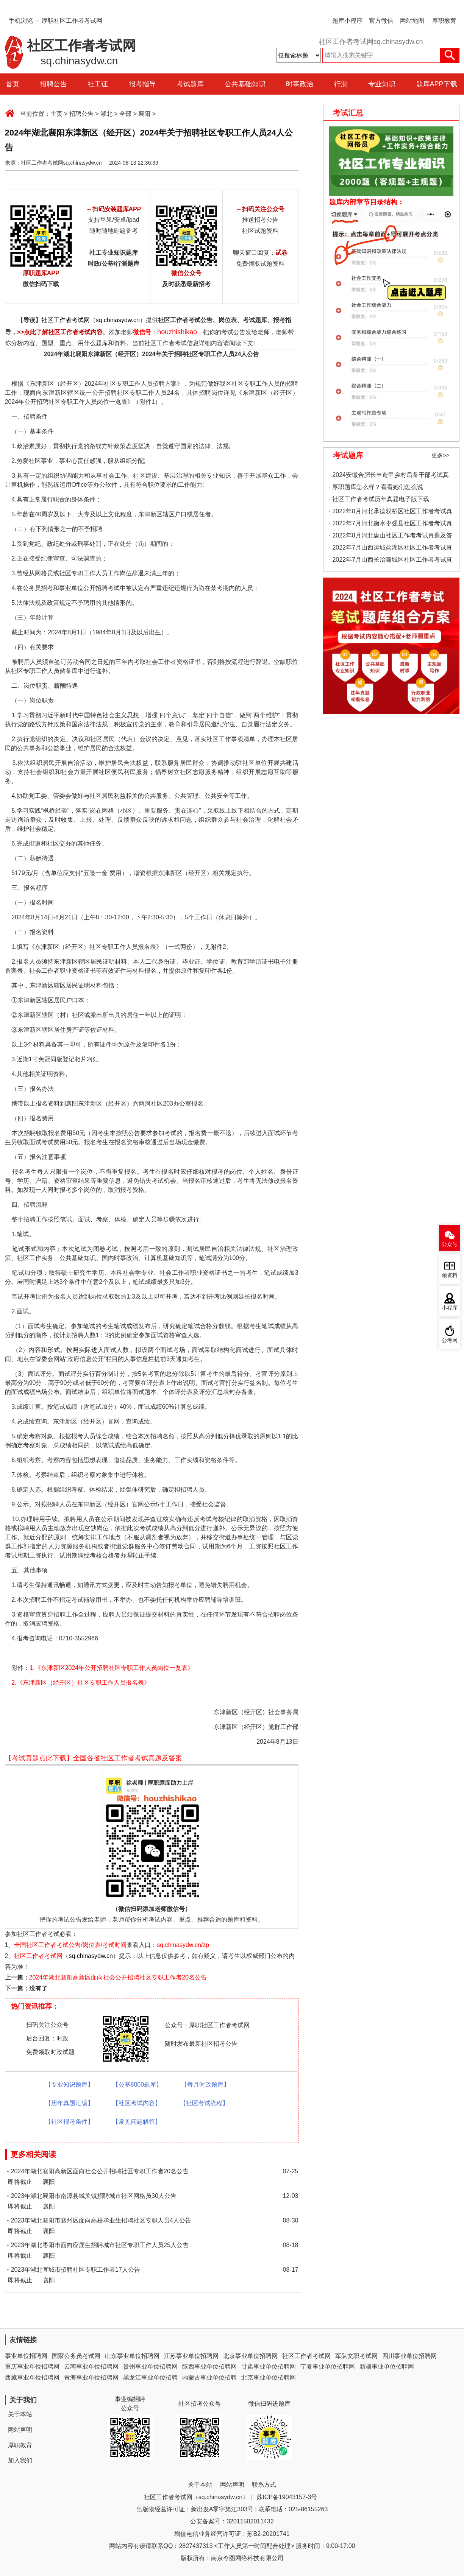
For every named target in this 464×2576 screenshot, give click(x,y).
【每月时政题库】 (205, 2084)
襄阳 (144, 114)
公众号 (450, 1244)
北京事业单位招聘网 (250, 2356)
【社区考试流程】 (204, 2103)
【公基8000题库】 (137, 2084)
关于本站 (20, 2414)
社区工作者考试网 (65, 320)
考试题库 (190, 84)
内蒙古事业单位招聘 (209, 2377)
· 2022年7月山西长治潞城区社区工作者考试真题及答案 (390, 561)
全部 (125, 114)
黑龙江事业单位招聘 (150, 2377)
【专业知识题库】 (69, 2084)
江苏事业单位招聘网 (191, 2356)
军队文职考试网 (356, 2356)
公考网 (450, 1340)
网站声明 (20, 2429)
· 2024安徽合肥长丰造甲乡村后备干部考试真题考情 (389, 476)
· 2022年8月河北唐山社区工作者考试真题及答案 (390, 537)
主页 (56, 114)
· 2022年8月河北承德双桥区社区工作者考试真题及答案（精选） (390, 512)
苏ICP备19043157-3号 (286, 2497)
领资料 (450, 1275)
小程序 (450, 1308)
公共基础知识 (245, 84)
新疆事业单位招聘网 (386, 2366)
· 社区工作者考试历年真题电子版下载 (379, 499)
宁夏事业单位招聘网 (327, 2366)
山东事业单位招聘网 (132, 2356)
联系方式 (264, 2484)
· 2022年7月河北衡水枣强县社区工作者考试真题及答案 (390, 525)
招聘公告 (53, 84)
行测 (341, 84)
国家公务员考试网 (76, 2356)
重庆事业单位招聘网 (32, 2366)
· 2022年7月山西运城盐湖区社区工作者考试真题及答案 (390, 549)
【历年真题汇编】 (69, 2103)
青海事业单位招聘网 (91, 2377)
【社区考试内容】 (136, 2103)
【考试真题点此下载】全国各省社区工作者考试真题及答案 (93, 1758)
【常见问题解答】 (136, 2121)
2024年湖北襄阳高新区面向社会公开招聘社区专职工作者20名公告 (118, 1977)
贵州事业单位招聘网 (150, 2366)
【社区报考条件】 (69, 2121)
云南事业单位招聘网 (91, 2366)
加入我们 (20, 2460)
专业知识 (381, 84)
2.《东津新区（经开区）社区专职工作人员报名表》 (80, 1682)
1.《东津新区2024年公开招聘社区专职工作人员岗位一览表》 (112, 1668)
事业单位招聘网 (26, 2356)
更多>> (440, 455)
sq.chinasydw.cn (118, 320)
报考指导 (142, 84)
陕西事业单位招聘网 (209, 2366)
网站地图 (412, 20)
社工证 (97, 84)
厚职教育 (444, 20)
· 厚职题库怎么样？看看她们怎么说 (376, 487)
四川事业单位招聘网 (409, 2356)
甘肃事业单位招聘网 (268, 2366)
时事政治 (299, 84)
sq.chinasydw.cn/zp (183, 1945)
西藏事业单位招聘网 (32, 2377)
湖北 (106, 114)
